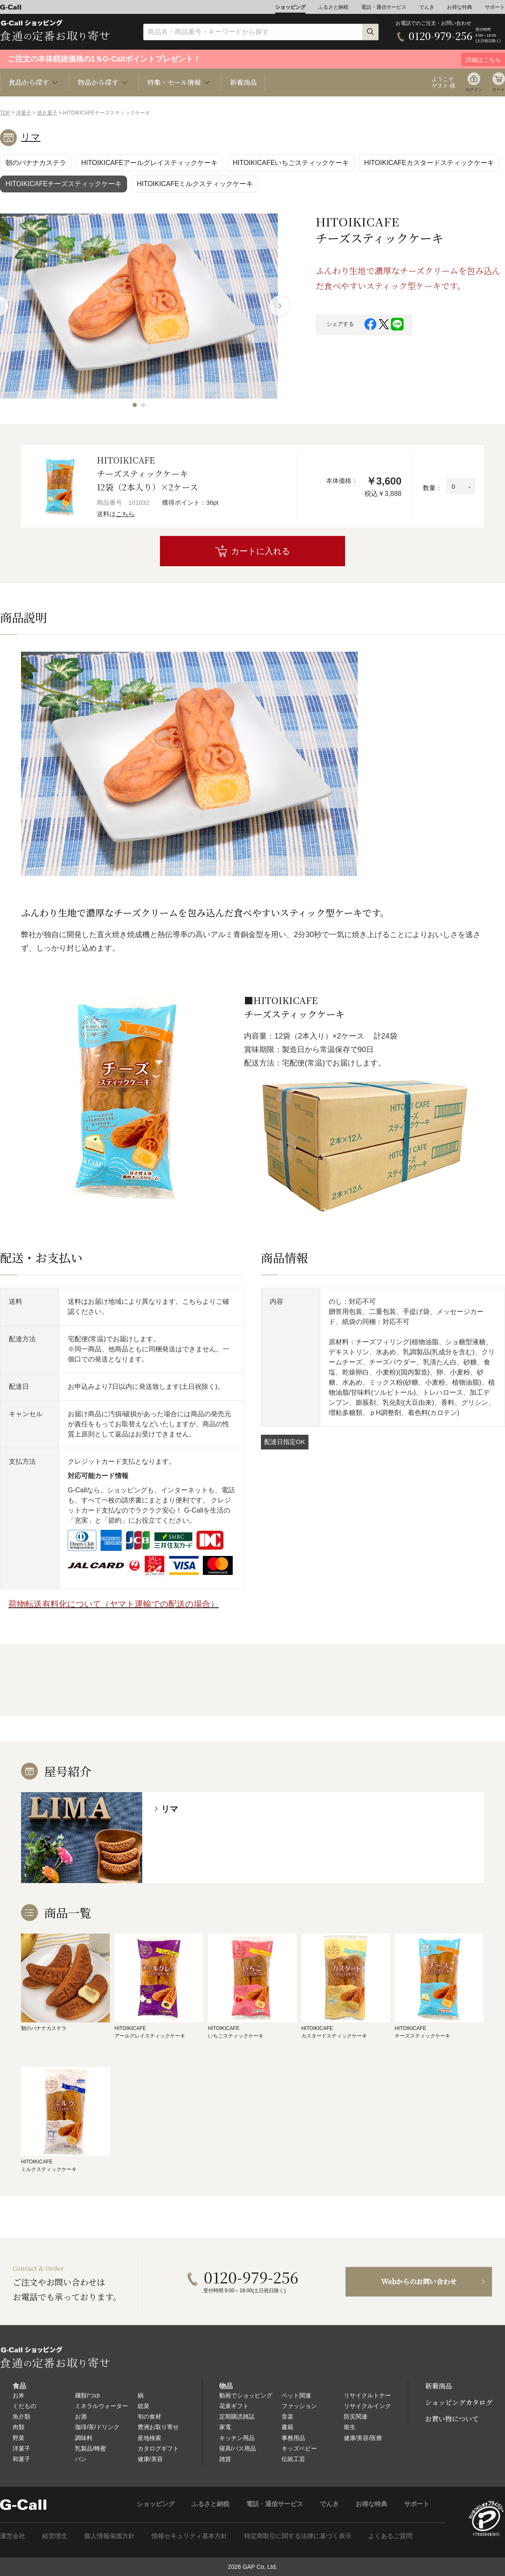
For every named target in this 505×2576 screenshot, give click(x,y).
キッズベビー (299, 2448)
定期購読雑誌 (237, 2416)
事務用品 (293, 2438)
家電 (225, 2427)
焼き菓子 (47, 113)
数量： (432, 487)
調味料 (84, 2438)
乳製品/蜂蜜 (90, 2448)
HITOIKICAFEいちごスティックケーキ (291, 162)
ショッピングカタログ (458, 2402)
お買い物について (452, 2419)
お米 (18, 2395)
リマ (30, 137)
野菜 (18, 2438)
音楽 (287, 2416)
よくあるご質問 (390, 2535)
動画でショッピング (245, 2395)
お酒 (81, 2416)
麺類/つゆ (87, 2395)
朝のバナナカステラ (35, 162)
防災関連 (355, 2416)
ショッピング (290, 7)
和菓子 (21, 2459)
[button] (135, 405)
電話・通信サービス (384, 7)
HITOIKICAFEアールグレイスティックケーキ (149, 162)
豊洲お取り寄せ (158, 2427)
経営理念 (54, 2535)
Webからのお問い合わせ (419, 2281)
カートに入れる (260, 551)
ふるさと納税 (333, 7)
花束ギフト (234, 2406)
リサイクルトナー (367, 2395)
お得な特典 (459, 7)
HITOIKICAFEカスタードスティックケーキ (429, 162)
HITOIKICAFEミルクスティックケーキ (195, 183)
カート (498, 89)
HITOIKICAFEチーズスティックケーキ (63, 183)
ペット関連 (296, 2395)
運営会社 (12, 2535)
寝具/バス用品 (237, 2448)
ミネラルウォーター (101, 2406)
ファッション (299, 2406)
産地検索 (149, 2438)
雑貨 (225, 2459)
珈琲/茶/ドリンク (97, 2427)
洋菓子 (23, 113)
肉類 (18, 2427)
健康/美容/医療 (363, 2438)
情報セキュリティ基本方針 (189, 2535)
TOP (5, 113)
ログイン (473, 89)
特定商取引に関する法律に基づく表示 (297, 2535)
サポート (495, 7)
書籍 (287, 2427)
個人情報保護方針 (109, 2535)
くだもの (24, 2406)
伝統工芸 (293, 2459)
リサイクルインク (367, 2406)
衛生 (350, 2427)
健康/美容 (150, 2459)
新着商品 (243, 82)
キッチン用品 (237, 2438)
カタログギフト (158, 2448)
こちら (125, 513)
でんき (426, 7)
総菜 (143, 2406)
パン (81, 2459)
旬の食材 (149, 2416)
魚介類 (21, 2416)
